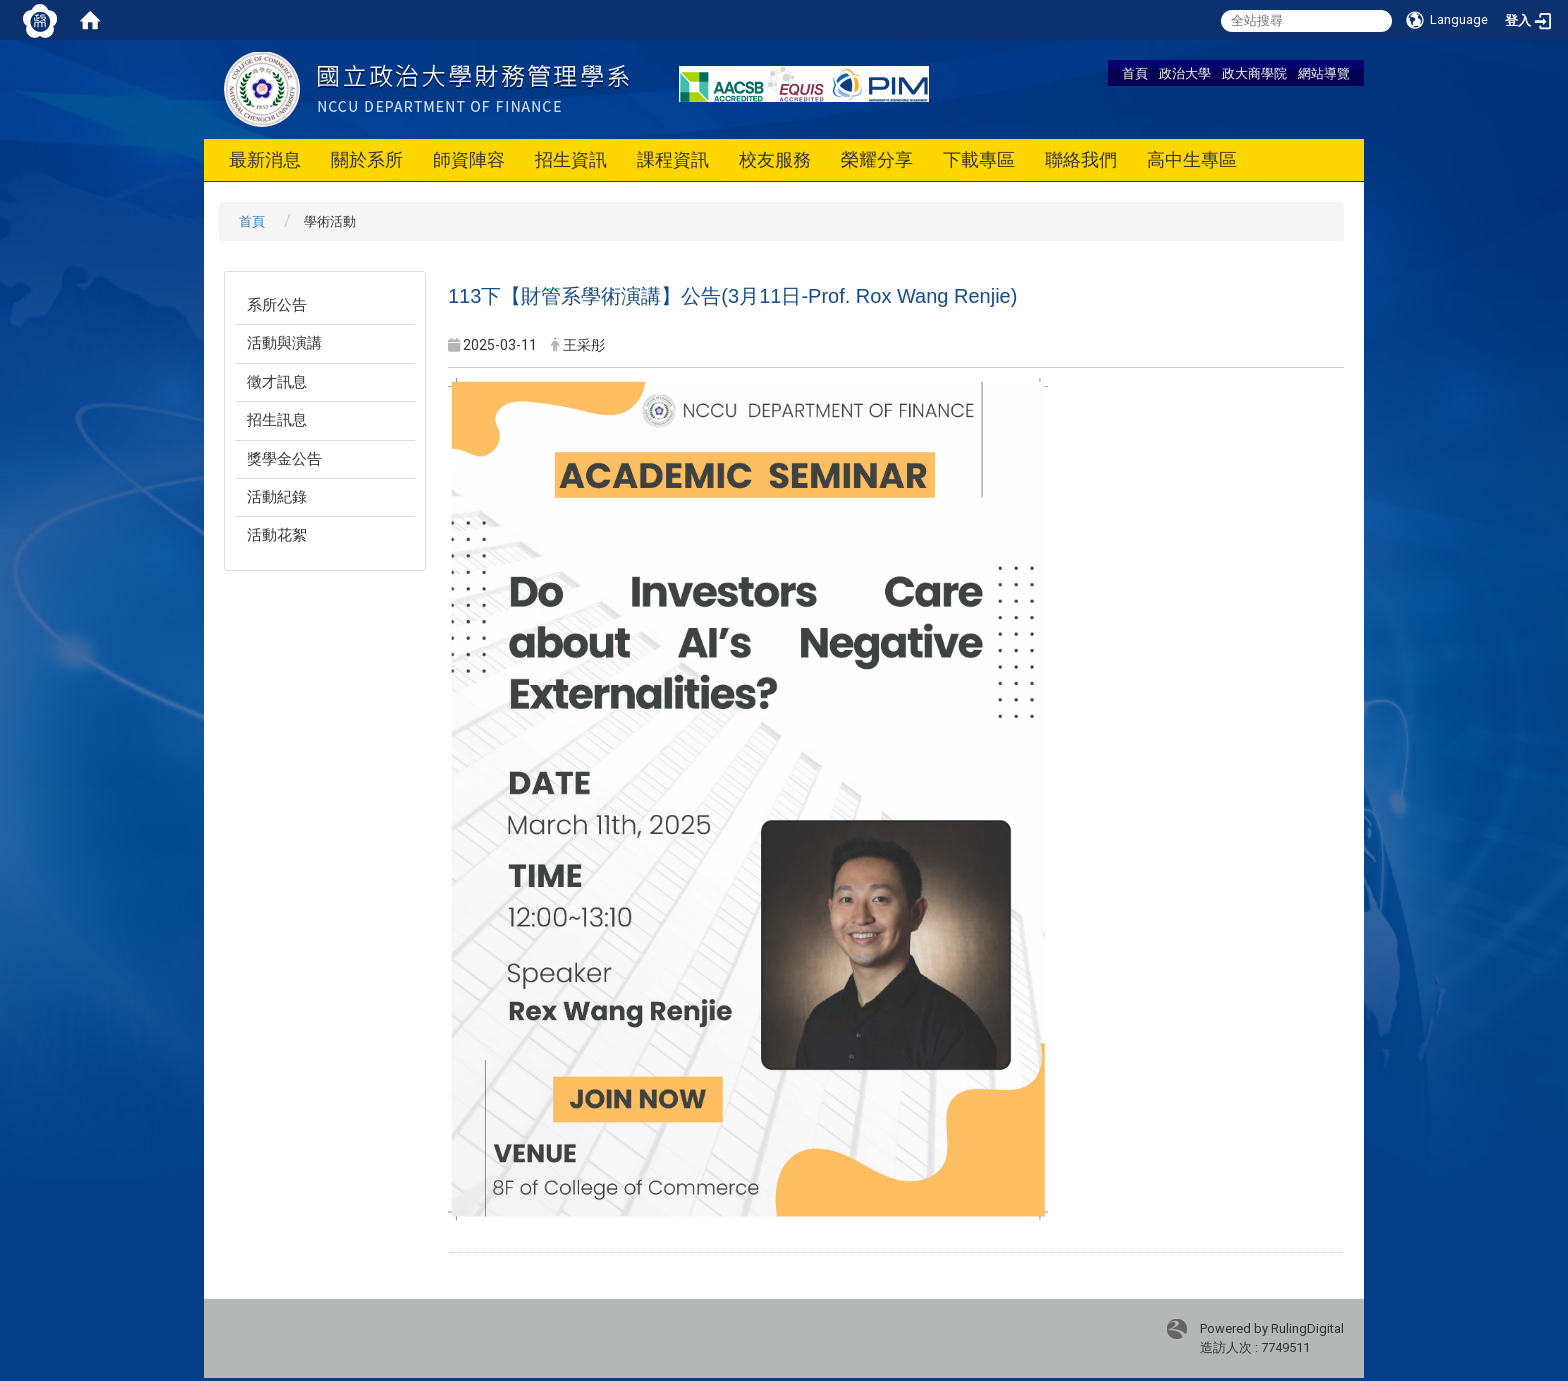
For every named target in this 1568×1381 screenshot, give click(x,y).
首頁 (1135, 73)
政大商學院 (1254, 73)
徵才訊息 (277, 382)
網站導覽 (1324, 73)
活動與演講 (284, 343)
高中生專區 (1192, 159)
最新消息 (265, 159)
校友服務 (775, 159)
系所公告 (277, 305)
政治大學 (1185, 73)
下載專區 (979, 159)
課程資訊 (673, 159)
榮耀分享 (877, 159)
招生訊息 (277, 420)
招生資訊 (571, 159)
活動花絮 (277, 535)
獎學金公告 (284, 459)
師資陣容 (469, 159)
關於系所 (367, 159)
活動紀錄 (277, 497)
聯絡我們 (1081, 159)
